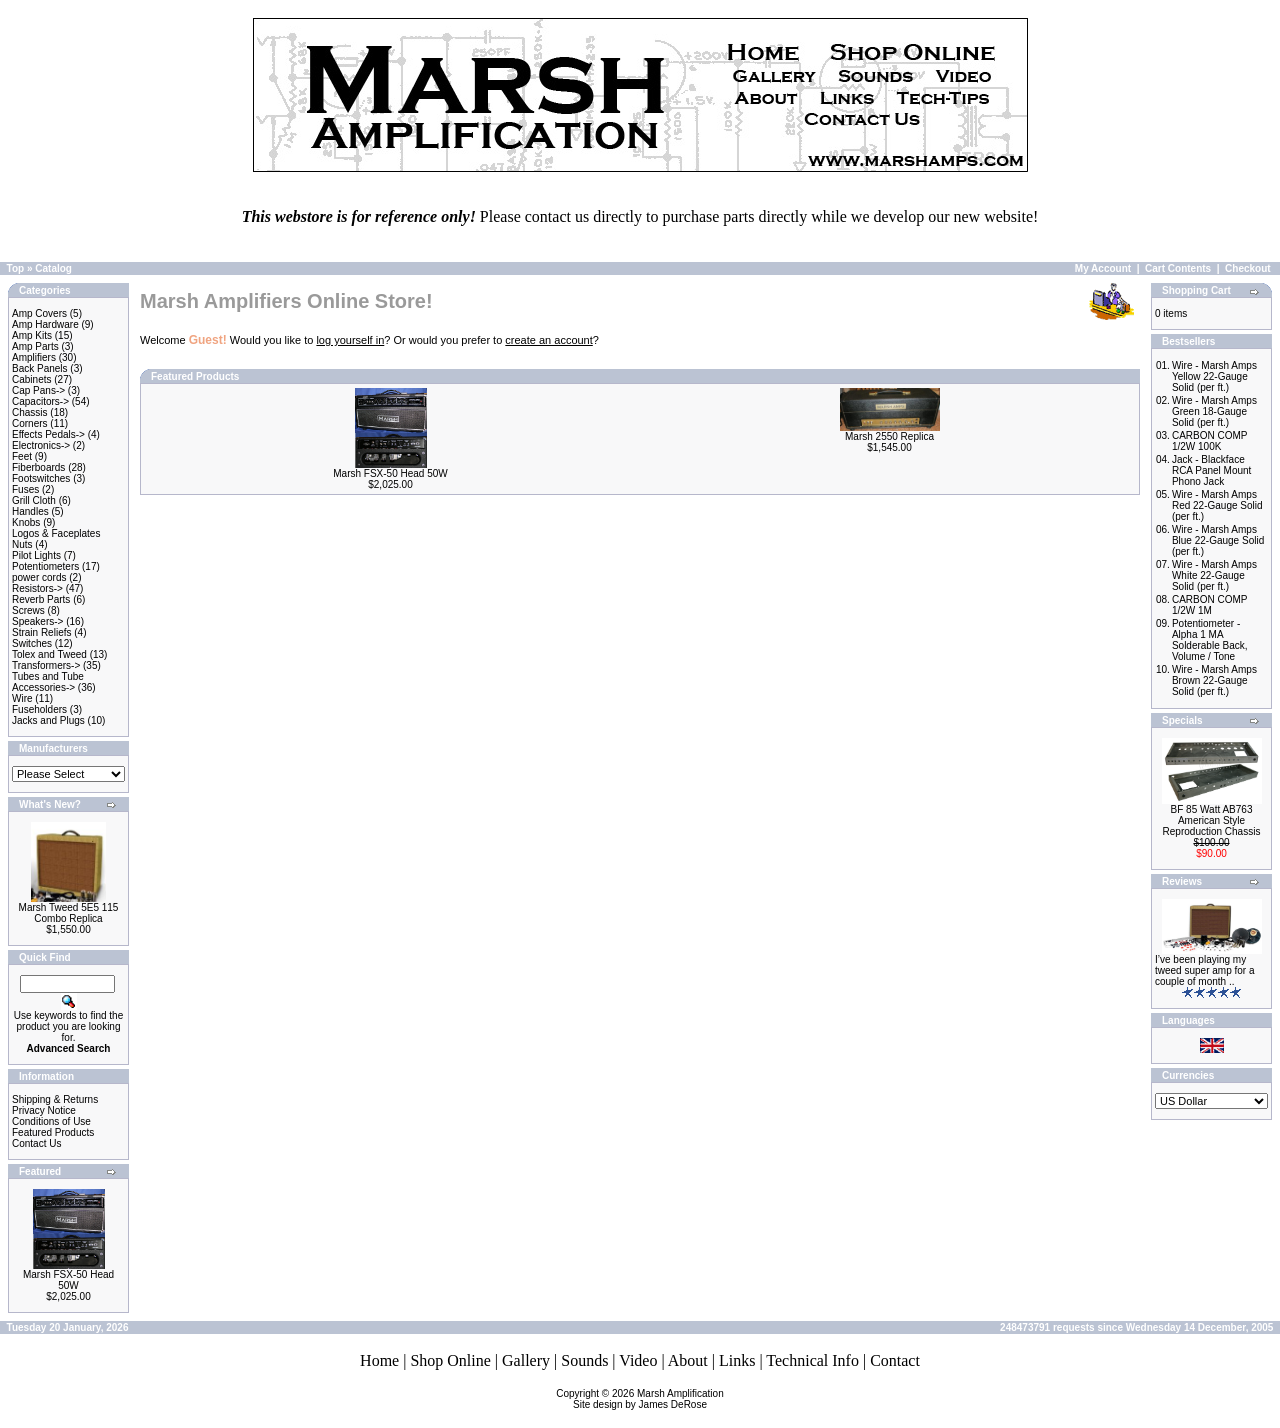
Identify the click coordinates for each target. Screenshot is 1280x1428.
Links (737, 1360)
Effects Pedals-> (48, 434)
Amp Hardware (45, 324)
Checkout (1248, 268)
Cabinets (31, 379)
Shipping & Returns (55, 1099)
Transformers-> (46, 665)
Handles (30, 511)
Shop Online (450, 1360)
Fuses (25, 489)
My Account (1103, 268)
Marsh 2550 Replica (889, 436)
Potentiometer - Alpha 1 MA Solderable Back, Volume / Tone (1210, 640)
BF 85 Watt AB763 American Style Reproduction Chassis (1212, 820)
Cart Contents (1178, 268)
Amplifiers (34, 357)
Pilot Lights (36, 555)
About (688, 1360)
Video (638, 1360)
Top (16, 268)
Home (379, 1360)
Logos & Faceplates (56, 533)
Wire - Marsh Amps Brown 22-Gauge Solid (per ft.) (1214, 680)
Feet (22, 456)
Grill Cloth (34, 500)
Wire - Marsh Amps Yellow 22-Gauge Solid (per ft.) (1214, 376)
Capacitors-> (40, 401)
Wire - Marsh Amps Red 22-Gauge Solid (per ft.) (1217, 505)
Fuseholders (39, 709)
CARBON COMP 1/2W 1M (1209, 605)
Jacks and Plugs (48, 720)
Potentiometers (45, 566)
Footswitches (41, 478)
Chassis (30, 412)
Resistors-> (37, 588)
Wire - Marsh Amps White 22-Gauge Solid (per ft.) (1214, 575)
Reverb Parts (41, 599)
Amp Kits (32, 335)
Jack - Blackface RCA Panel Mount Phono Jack (1212, 470)
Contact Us (36, 1143)
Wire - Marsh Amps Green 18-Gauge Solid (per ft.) (1214, 411)
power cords (39, 577)
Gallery (526, 1360)
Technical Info (812, 1360)
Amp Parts (35, 346)
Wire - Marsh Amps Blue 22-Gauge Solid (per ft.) (1218, 540)
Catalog (53, 268)
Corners (30, 423)
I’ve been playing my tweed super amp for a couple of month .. (1205, 970)
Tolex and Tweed (49, 654)
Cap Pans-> (38, 390)
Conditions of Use (51, 1121)
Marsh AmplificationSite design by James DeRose (648, 1399)
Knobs (26, 522)
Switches (32, 643)
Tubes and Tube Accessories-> (48, 682)
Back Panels (40, 368)
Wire (22, 698)
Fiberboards (38, 467)
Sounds (584, 1360)
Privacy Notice (44, 1110)
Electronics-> (41, 445)
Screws (28, 610)
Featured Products (53, 1132)
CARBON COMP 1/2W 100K (1209, 441)
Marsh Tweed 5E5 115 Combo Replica (69, 913)
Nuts (22, 544)
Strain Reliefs (41, 632)
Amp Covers (39, 313)
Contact (895, 1360)
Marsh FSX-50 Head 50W (68, 1280)
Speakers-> (37, 621)
